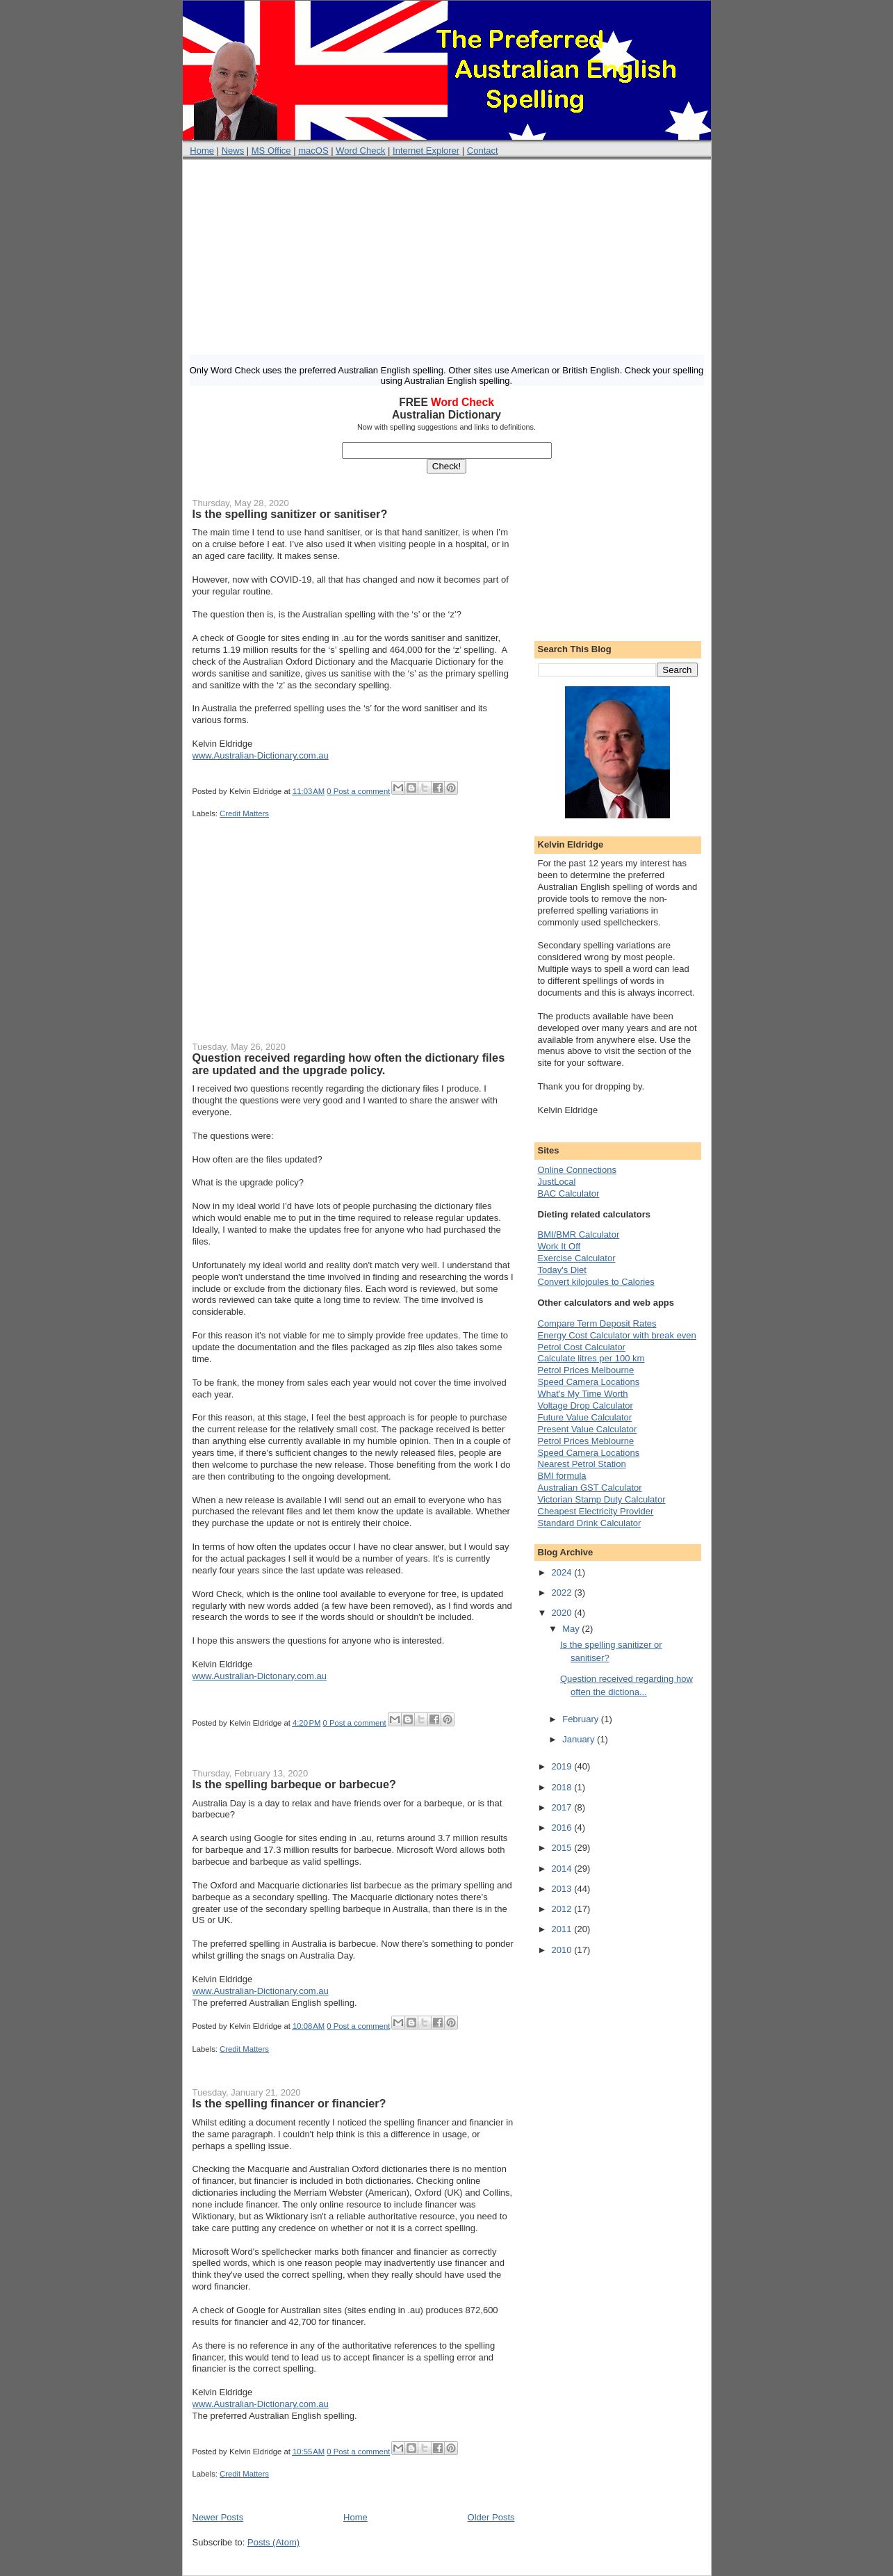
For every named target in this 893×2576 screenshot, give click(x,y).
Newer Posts (218, 2517)
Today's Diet (562, 1270)
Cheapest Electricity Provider (596, 1511)
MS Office (271, 150)
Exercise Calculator (577, 1258)
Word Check (360, 150)
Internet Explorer (426, 150)
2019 (563, 1766)
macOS (313, 150)
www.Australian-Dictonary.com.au (259, 1676)
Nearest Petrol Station (582, 1464)
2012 (563, 1909)
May (572, 1628)
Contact (482, 150)
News (233, 150)
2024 (563, 1572)
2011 (563, 1929)
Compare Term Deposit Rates (597, 1323)
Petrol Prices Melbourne (586, 1370)
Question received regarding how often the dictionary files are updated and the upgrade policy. (348, 1063)
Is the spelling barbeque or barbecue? (294, 1784)
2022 (563, 1592)
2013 (563, 1889)
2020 (563, 1612)
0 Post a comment (358, 791)
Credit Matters (244, 813)
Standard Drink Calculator (589, 1523)
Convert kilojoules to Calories (596, 1282)
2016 (563, 1827)
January (579, 1739)
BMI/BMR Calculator (579, 1234)
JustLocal (557, 1181)
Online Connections (577, 1170)
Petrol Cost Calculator (581, 1347)
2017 (563, 1807)
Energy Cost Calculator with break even (617, 1335)
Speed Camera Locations (589, 1382)
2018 (563, 1787)
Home (202, 150)
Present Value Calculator (587, 1429)
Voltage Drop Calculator (585, 1405)
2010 (563, 1950)
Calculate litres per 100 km (591, 1358)
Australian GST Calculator (590, 1487)
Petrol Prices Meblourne (586, 1441)
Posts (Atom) (273, 2542)
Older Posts (491, 2517)
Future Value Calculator (585, 1417)
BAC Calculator (569, 1193)
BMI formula (562, 1476)
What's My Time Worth (583, 1393)
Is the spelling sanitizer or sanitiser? (290, 514)
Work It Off (559, 1246)
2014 (563, 1868)
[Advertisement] (447, 257)
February (581, 1719)
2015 (563, 1847)
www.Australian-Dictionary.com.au (260, 755)
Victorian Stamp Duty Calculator (602, 1499)
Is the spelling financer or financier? (289, 2103)
